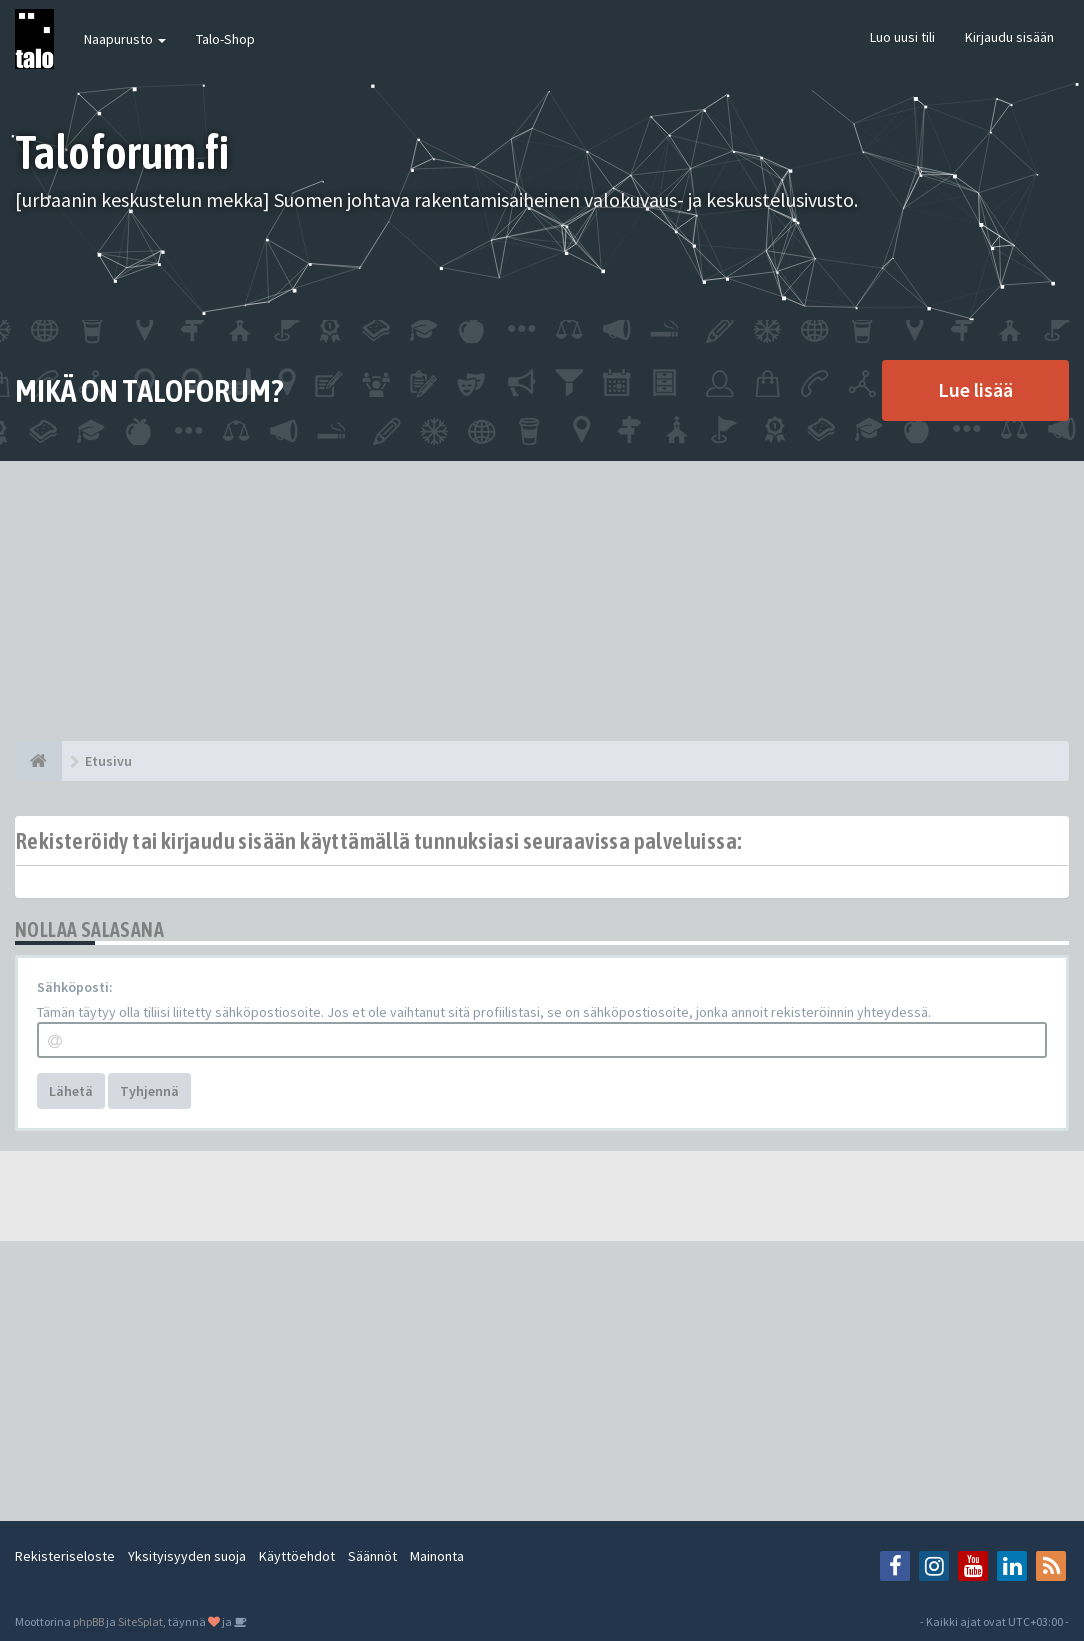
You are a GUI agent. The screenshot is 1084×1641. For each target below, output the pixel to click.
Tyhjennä (149, 1091)
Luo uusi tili (902, 37)
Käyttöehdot (297, 1556)
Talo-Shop (225, 39)
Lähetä (71, 1091)
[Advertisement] (542, 601)
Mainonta (437, 1556)
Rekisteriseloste (65, 1556)
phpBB (88, 1621)
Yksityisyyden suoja (187, 1556)
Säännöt (372, 1556)
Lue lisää (975, 389)
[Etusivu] (38, 761)
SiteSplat (140, 1621)
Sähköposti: (75, 987)
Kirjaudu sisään (1009, 37)
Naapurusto (125, 39)
